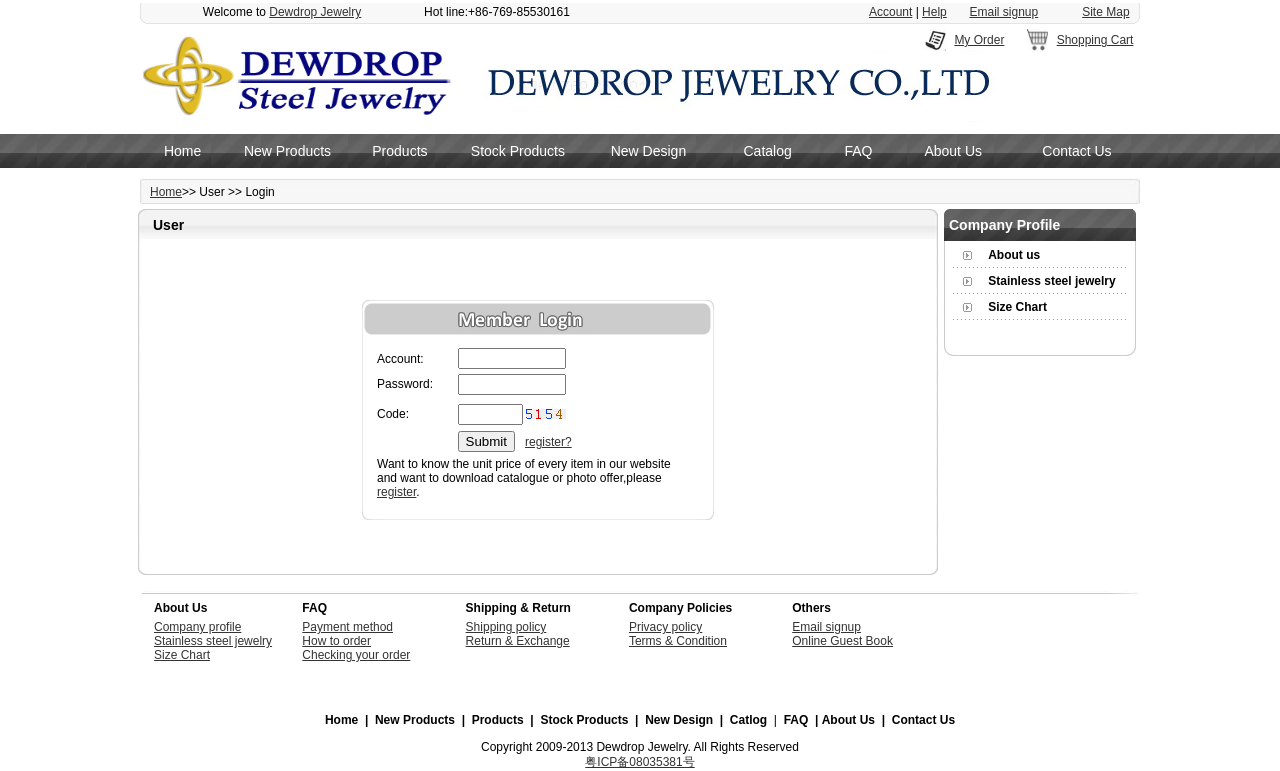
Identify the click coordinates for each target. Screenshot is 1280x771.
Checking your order (356, 655)
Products (399, 151)
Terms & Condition (678, 641)
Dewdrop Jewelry (315, 12)
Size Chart (1017, 307)
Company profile (197, 627)
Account (890, 12)
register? (548, 442)
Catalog (768, 151)
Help (934, 12)
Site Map (1105, 12)
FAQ (858, 151)
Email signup (1004, 12)
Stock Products (518, 151)
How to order (336, 641)
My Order (979, 40)
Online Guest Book (842, 641)
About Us (953, 151)
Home (182, 151)
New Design (648, 151)
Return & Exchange (518, 641)
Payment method (347, 627)
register (396, 492)
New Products (287, 151)
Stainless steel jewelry (1051, 281)
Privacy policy (665, 627)
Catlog (748, 720)
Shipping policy (506, 627)
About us (1014, 255)
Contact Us (1076, 151)
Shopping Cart (1095, 40)
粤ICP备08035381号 (639, 762)
